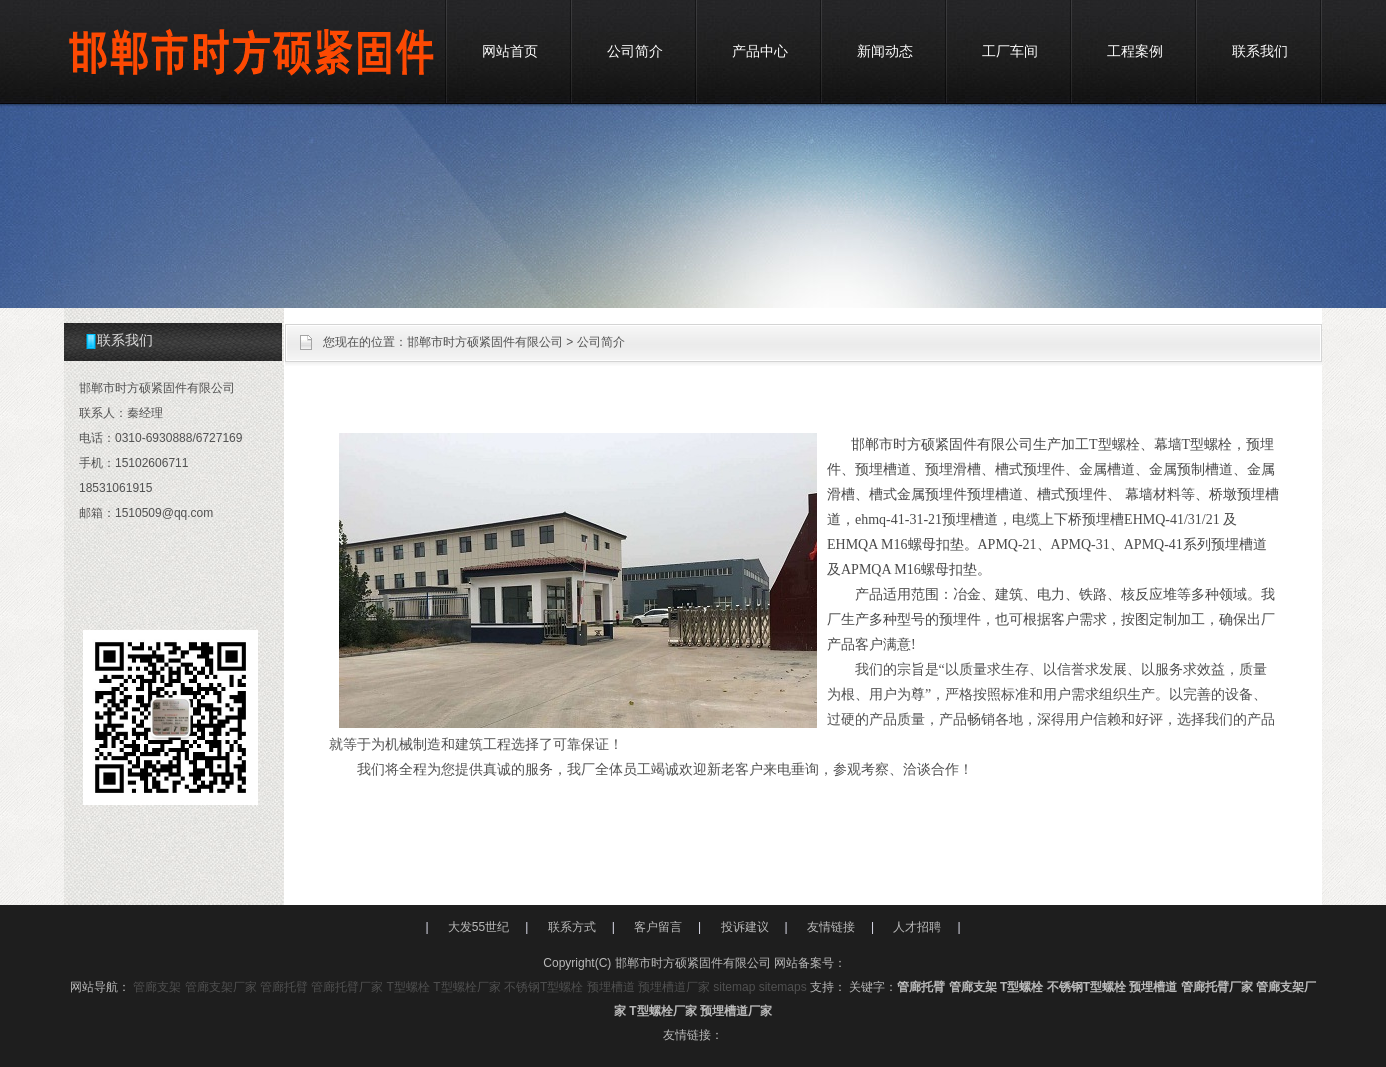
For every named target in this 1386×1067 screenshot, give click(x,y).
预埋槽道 (611, 987)
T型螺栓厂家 (466, 987)
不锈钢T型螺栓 (543, 987)
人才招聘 (917, 927)
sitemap (734, 987)
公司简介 (635, 51)
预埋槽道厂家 (674, 987)
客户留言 (658, 927)
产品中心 (760, 51)
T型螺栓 (408, 987)
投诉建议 (745, 927)
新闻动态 (885, 51)
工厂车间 (1010, 51)
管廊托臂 (284, 987)
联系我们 (1260, 51)
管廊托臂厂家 (347, 987)
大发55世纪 (478, 927)
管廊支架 (157, 987)
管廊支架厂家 (221, 987)
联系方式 (572, 927)
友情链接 (831, 927)
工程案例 (1135, 51)
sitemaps (783, 987)
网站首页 (510, 51)
